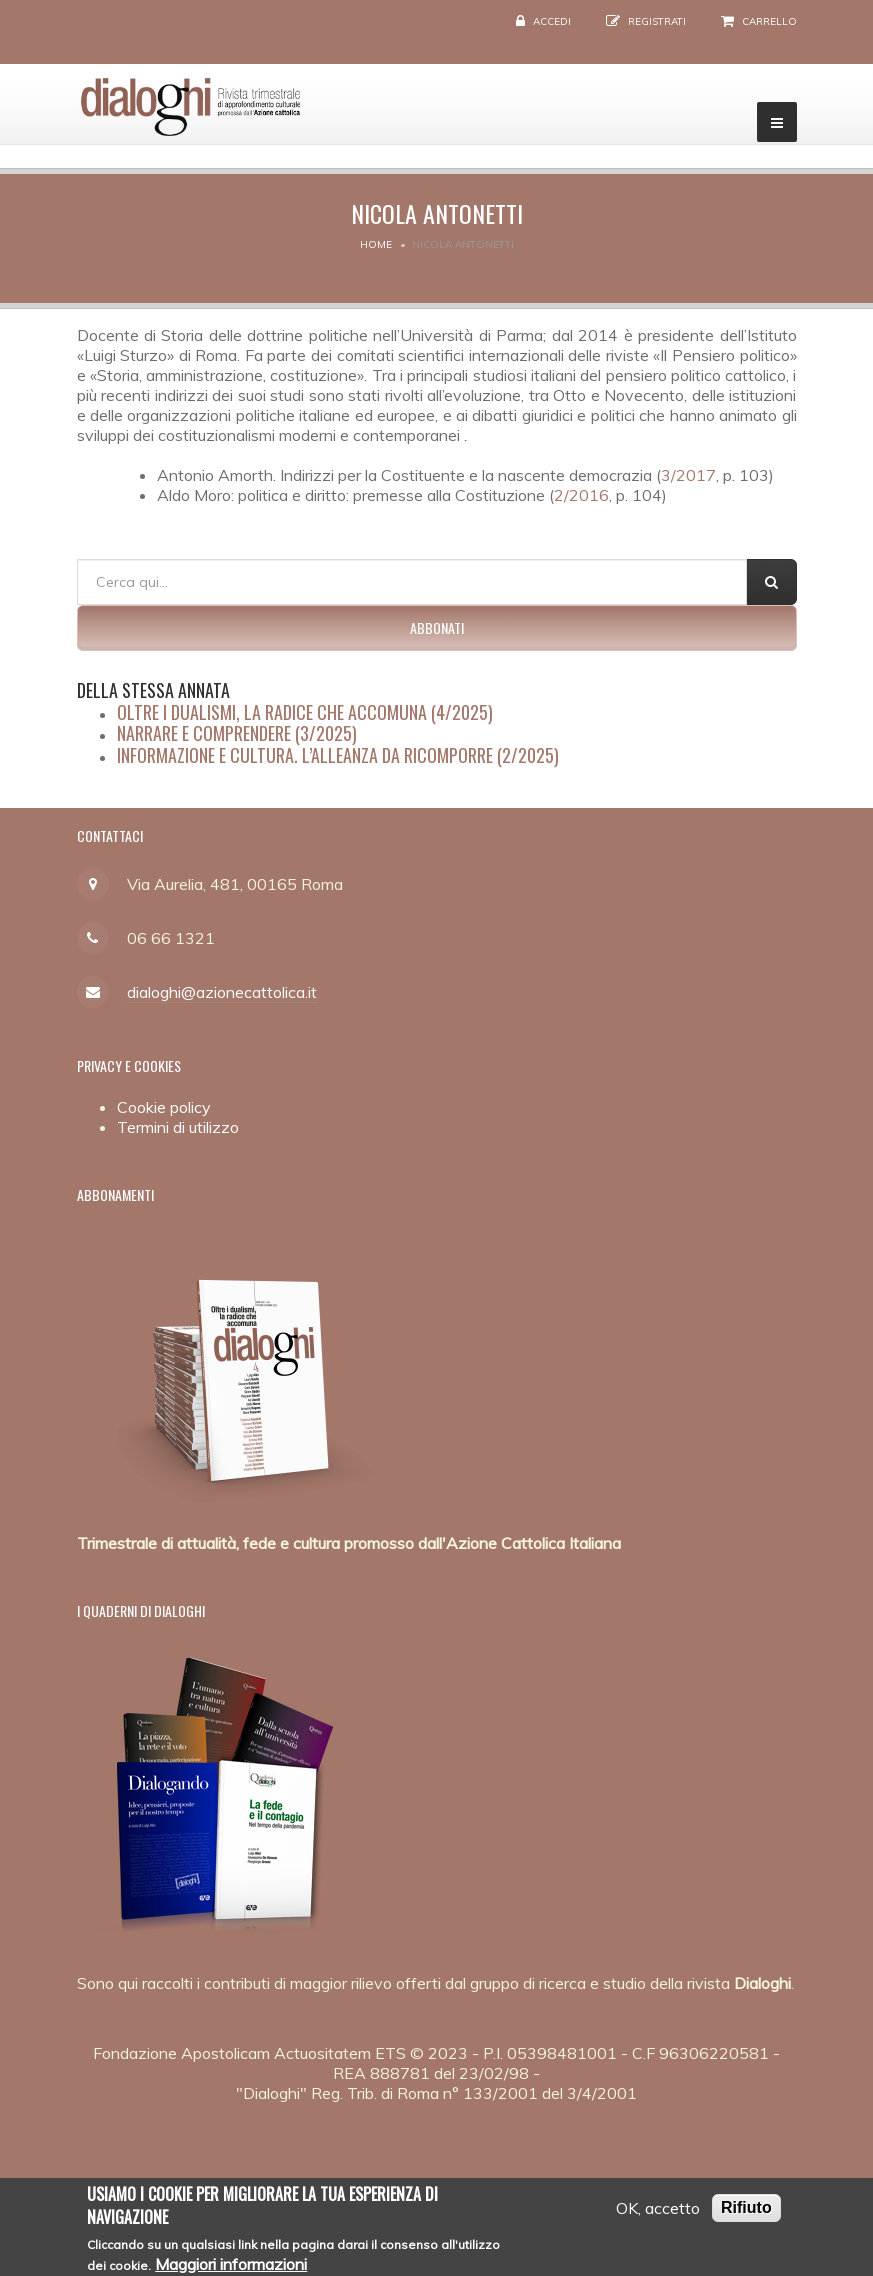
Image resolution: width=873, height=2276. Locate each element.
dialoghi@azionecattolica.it (222, 992)
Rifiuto (746, 2215)
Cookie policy (164, 1107)
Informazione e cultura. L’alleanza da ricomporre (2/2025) (338, 755)
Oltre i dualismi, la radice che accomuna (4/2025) (305, 712)
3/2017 (688, 475)
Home (376, 244)
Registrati (657, 21)
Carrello (769, 21)
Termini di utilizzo (178, 1127)
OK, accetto (658, 2216)
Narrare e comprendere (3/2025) (237, 733)
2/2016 (581, 495)
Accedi (552, 21)
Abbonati (437, 627)
